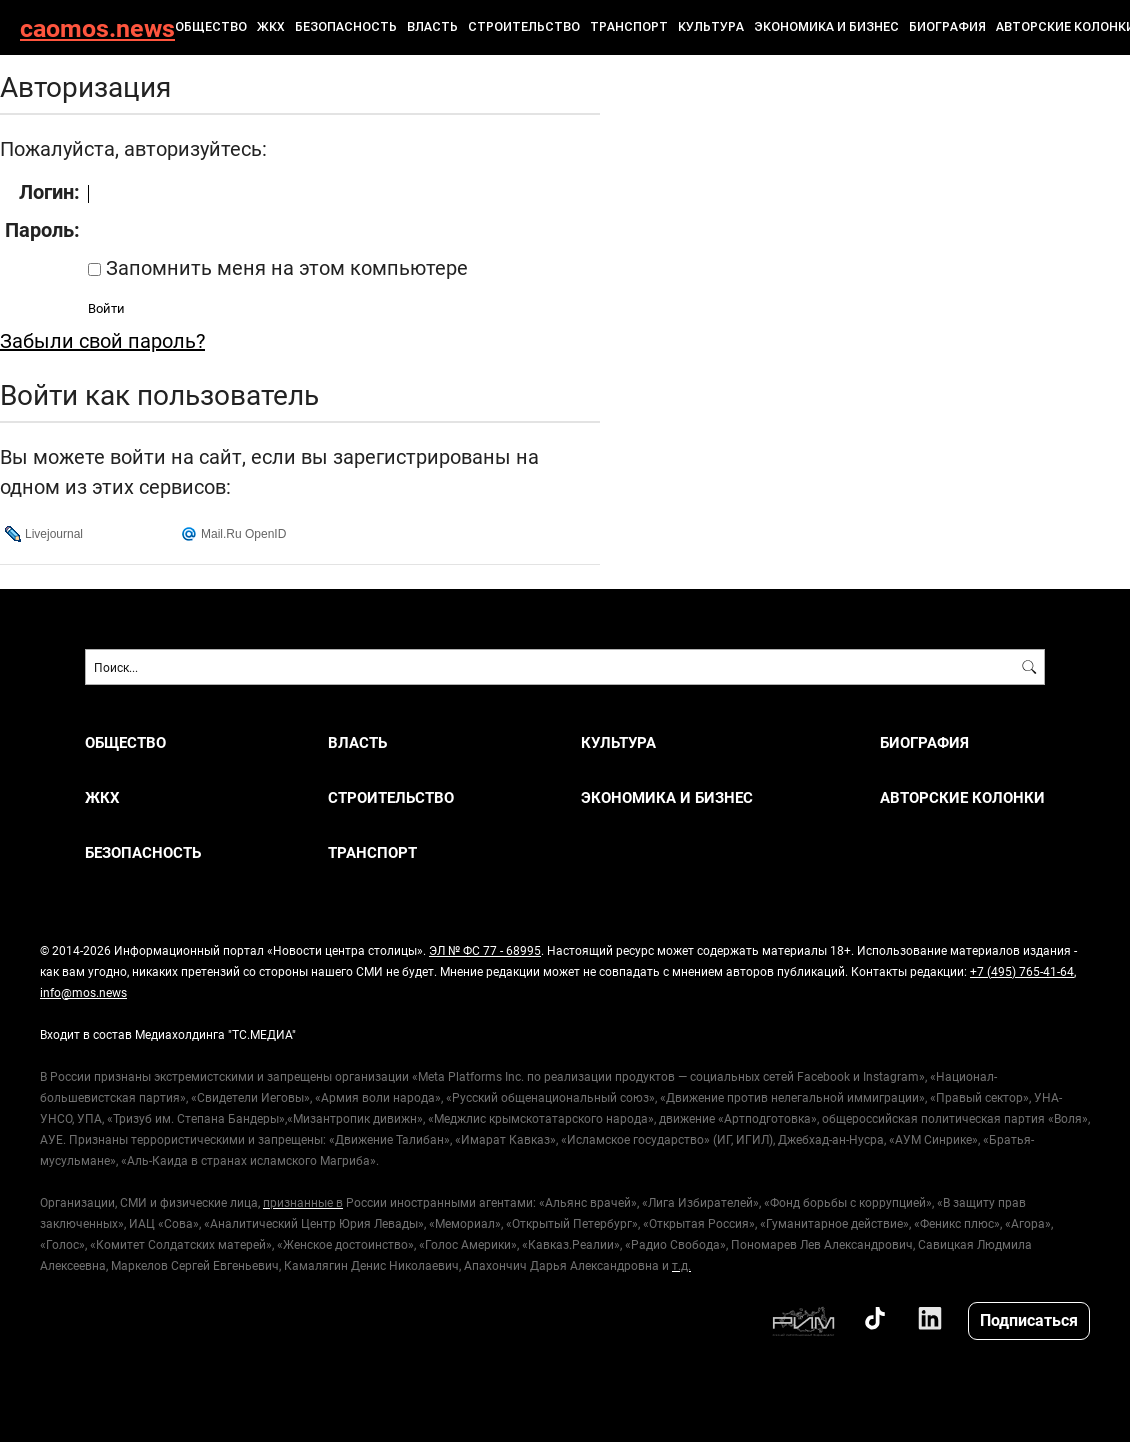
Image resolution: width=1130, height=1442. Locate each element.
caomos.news (97, 27)
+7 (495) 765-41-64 (1022, 971)
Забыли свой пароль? (102, 340)
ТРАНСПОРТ (629, 27)
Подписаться (1029, 1319)
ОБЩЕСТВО (211, 27)
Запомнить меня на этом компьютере (284, 267)
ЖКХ (271, 27)
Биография (947, 27)
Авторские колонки (962, 797)
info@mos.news (83, 992)
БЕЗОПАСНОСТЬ (346, 27)
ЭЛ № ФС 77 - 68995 (485, 950)
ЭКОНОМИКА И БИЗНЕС (826, 27)
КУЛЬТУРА (711, 27)
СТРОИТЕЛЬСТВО (524, 27)
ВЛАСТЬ (432, 27)
